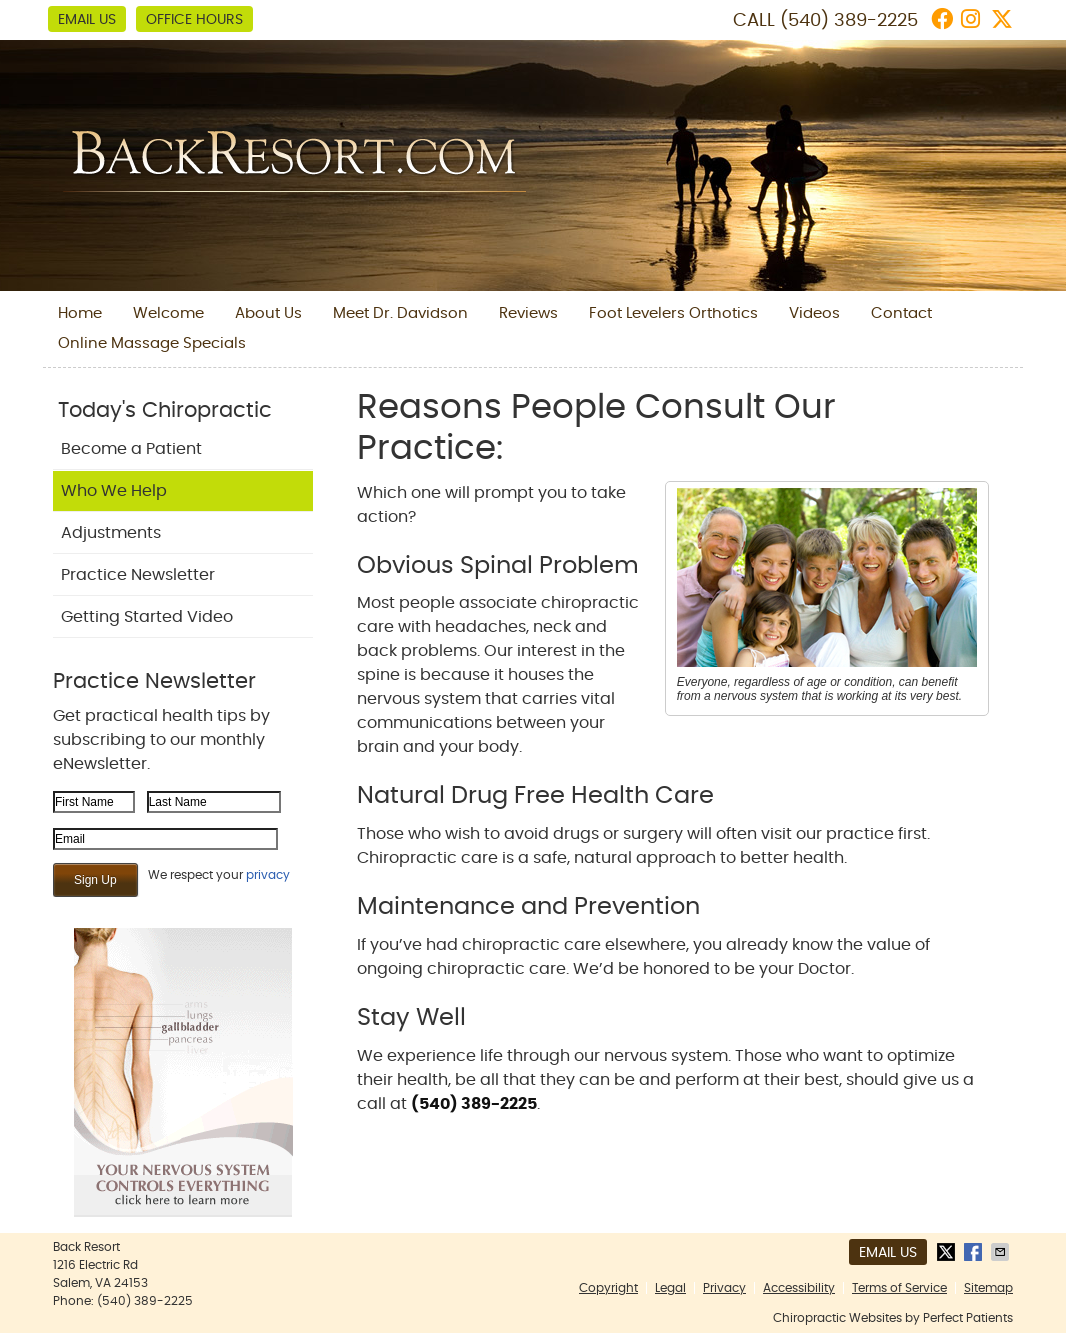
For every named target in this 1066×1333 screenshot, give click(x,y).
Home (80, 313)
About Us (268, 313)
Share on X (948, 1252)
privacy (268, 875)
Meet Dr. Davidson (400, 313)
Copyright (608, 1288)
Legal (670, 1288)
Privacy (724, 1288)
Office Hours (194, 20)
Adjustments (111, 533)
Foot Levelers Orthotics (673, 313)
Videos (814, 313)
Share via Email (1002, 1252)
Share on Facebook (975, 1252)
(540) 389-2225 (849, 21)
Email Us (87, 20)
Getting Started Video (147, 617)
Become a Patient (131, 449)
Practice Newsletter (138, 575)
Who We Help (114, 491)
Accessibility (799, 1288)
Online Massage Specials (152, 343)
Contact (901, 313)
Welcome (168, 313)
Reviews (528, 313)
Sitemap (988, 1288)
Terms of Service (899, 1288)
